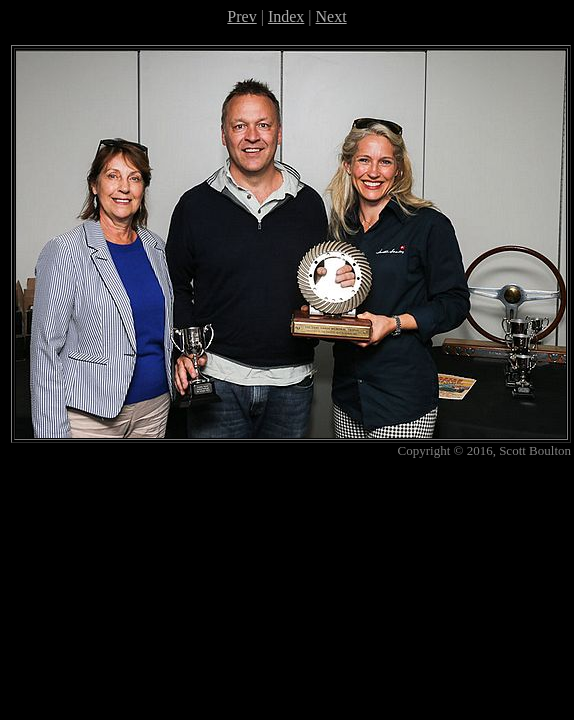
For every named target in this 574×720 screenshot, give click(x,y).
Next (331, 16)
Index (286, 16)
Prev (241, 16)
